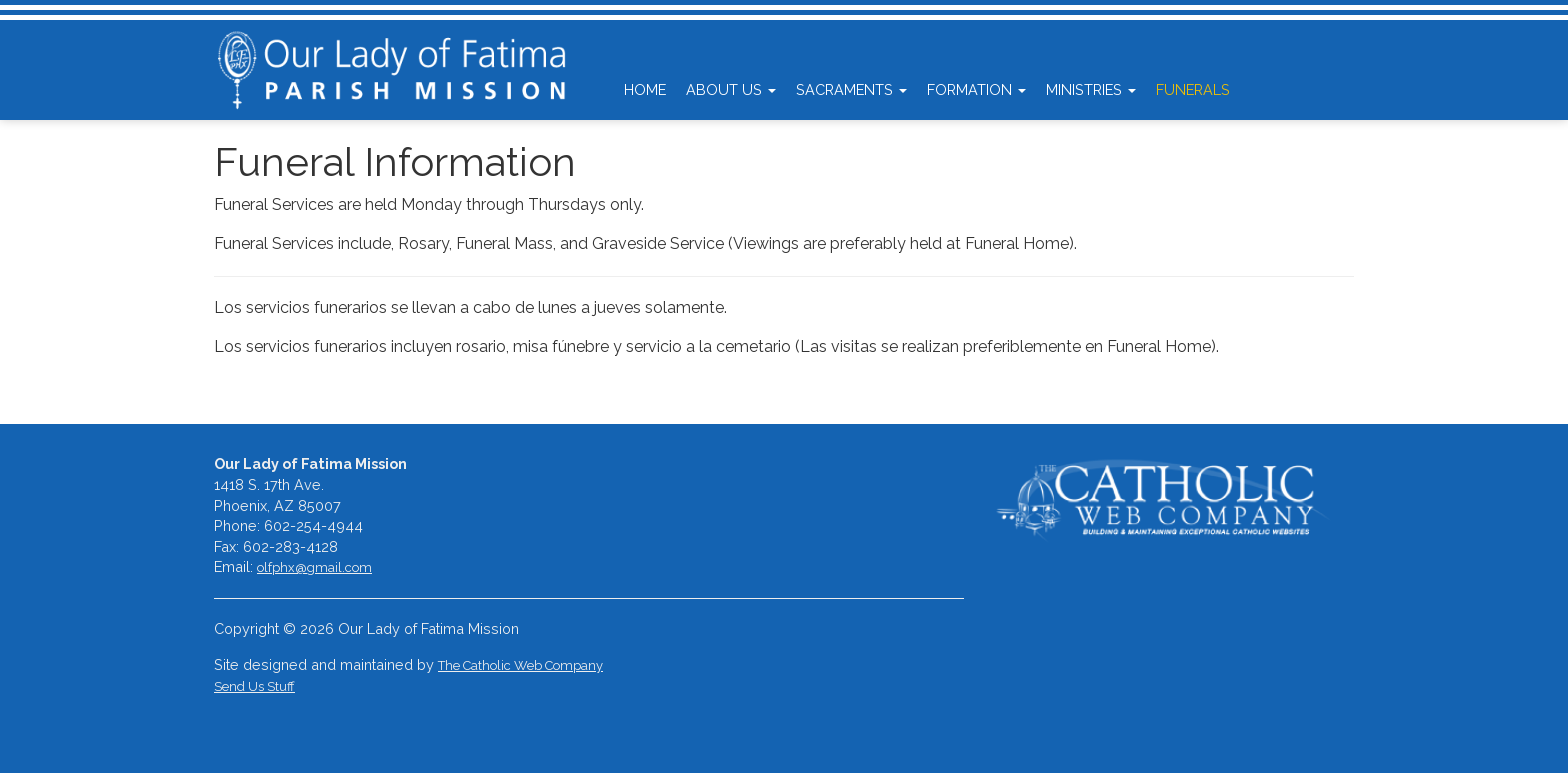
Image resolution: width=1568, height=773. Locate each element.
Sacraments (851, 89)
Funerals (1193, 89)
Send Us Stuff (254, 686)
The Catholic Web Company (520, 665)
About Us (731, 89)
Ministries (1091, 89)
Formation (976, 89)
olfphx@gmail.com (314, 567)
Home (645, 89)
